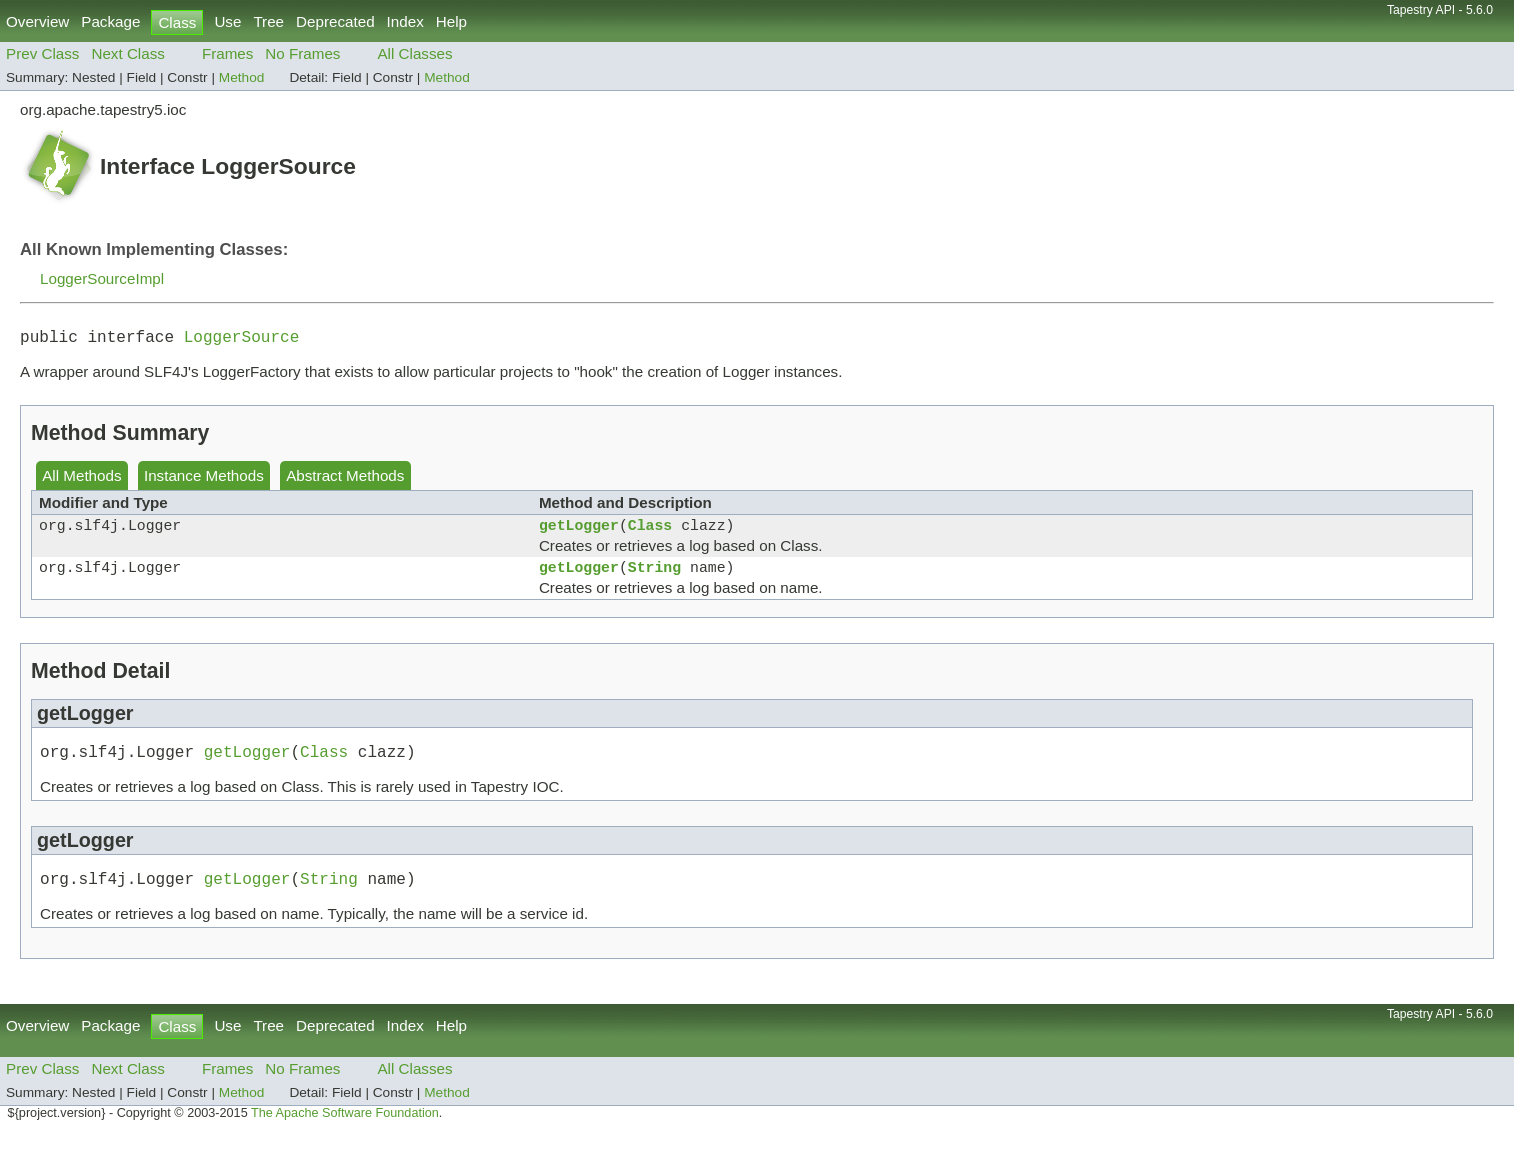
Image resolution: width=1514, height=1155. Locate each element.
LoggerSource (242, 340)
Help (451, 21)
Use (227, 21)
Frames (227, 53)
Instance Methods (204, 479)
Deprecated (335, 21)
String (654, 578)
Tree (268, 21)
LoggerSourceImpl (102, 278)
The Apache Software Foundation (345, 1133)
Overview (37, 21)
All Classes (414, 53)
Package (110, 21)
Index (405, 21)
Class (650, 532)
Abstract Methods (345, 479)
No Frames (302, 53)
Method (242, 77)
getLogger (579, 532)
